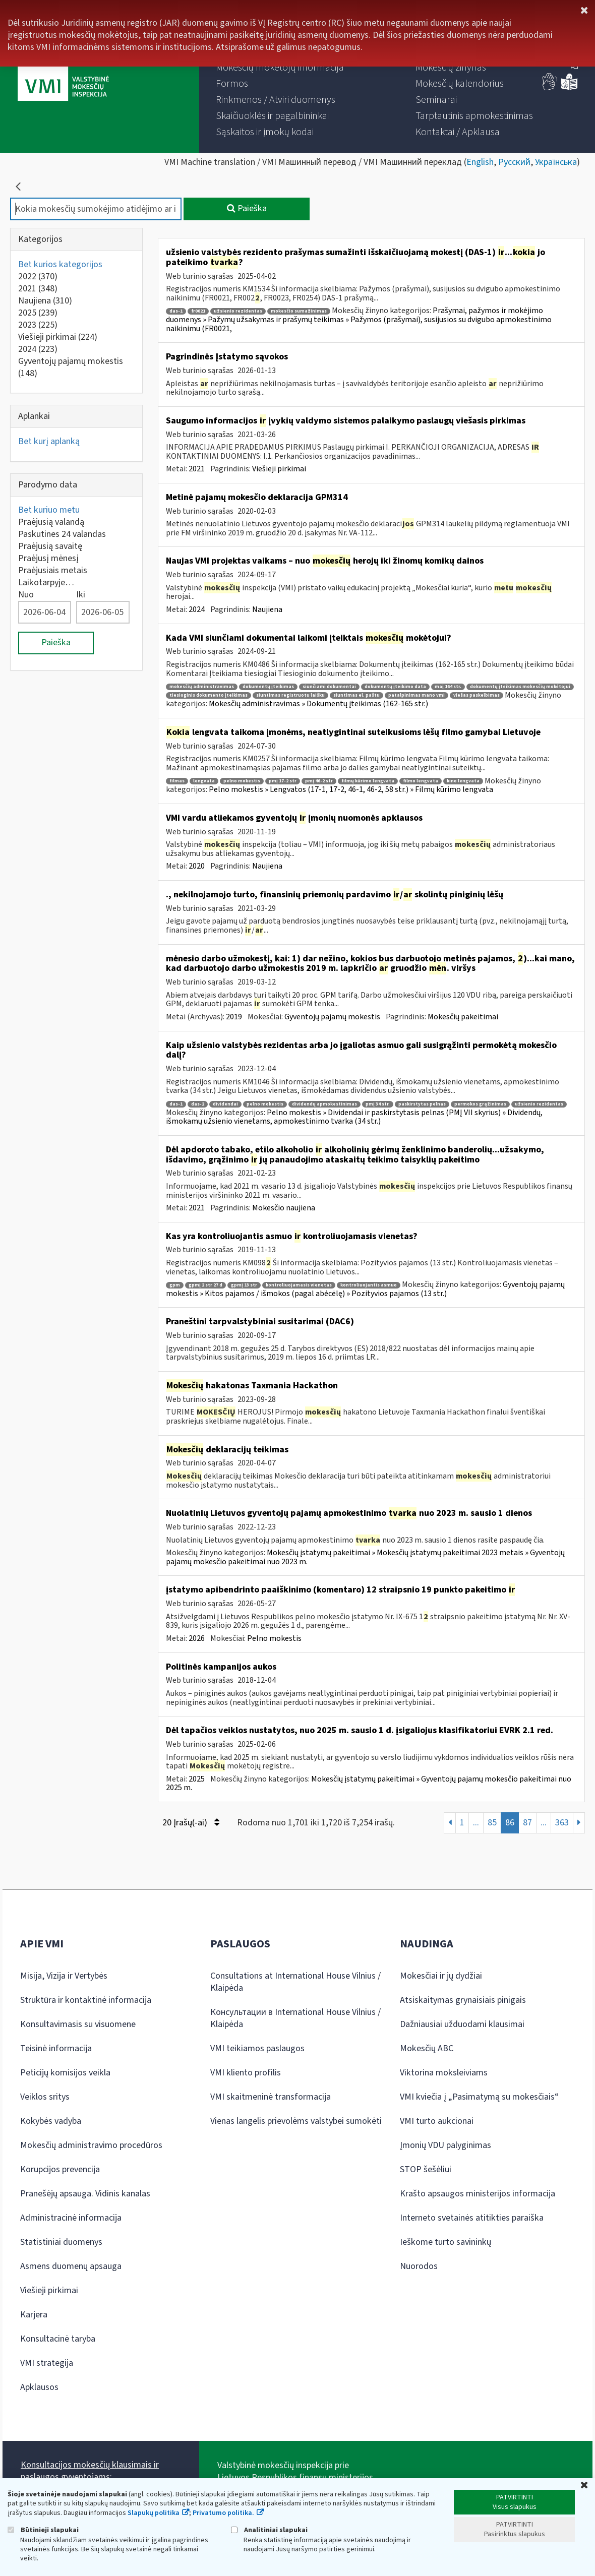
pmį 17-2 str (282, 781)
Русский (514, 162)
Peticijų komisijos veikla (65, 2072)
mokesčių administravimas (201, 687)
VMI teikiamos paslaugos (257, 2048)
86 (509, 1822)
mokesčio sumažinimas (299, 311)
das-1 (176, 311)
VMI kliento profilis (245, 2072)
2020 (197, 866)
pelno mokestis (241, 781)
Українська (556, 162)
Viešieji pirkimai (57, 337)
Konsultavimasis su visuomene (78, 2024)
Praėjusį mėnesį (48, 558)
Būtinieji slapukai (43, 2530)
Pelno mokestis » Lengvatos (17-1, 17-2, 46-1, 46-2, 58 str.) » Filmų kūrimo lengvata (351, 789)
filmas (177, 781)
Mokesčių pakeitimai (463, 1016)
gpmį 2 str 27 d (205, 1285)
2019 (234, 1016)
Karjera (33, 2314)
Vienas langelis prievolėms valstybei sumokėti (296, 2121)
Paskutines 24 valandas (62, 534)
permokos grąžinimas (480, 1104)
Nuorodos (419, 2266)
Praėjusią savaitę (50, 546)
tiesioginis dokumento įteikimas (208, 695)
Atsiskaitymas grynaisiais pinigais (463, 2000)
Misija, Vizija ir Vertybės (63, 1976)
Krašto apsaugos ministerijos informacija (477, 2193)
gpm (174, 1285)
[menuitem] (280, 67)
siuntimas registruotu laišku (290, 695)
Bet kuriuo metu (49, 510)
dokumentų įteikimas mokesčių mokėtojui (520, 687)
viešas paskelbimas (476, 695)
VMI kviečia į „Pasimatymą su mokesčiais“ (479, 2097)
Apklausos (39, 2387)
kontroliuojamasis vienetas (299, 1285)
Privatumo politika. (223, 2513)
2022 (37, 276)
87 (527, 1822)
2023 (37, 325)
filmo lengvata (420, 781)
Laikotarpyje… (46, 582)
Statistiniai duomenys (61, 2242)
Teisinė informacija (56, 2048)
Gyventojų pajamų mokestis (70, 367)
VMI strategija (46, 2363)
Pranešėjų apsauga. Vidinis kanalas (85, 2193)
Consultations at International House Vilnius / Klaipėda (295, 1982)
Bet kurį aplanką (49, 441)
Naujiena (45, 300)
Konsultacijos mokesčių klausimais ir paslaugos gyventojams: (90, 2471)
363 (562, 1822)
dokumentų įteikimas (268, 687)
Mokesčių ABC (426, 2048)
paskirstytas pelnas (422, 1104)
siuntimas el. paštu (356, 695)
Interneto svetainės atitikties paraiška (472, 2218)
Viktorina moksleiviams (444, 2072)
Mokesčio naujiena (283, 1207)
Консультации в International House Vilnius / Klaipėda (295, 2018)
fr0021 (198, 311)
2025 (37, 312)
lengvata (204, 781)
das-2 (197, 1104)
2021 (37, 288)
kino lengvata (463, 781)
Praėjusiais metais (52, 570)
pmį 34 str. (378, 1104)
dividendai (225, 1104)
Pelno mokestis (274, 1638)
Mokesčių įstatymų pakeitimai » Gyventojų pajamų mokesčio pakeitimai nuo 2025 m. (368, 1783)
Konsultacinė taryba (57, 2339)
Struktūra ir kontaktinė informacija (85, 2000)
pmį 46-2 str (319, 781)
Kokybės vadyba (50, 2121)
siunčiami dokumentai (329, 687)
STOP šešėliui (425, 2169)
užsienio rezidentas (238, 311)
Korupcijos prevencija (60, 2169)
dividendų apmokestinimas (324, 1104)
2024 (37, 349)
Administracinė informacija (71, 2218)
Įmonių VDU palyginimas (445, 2145)
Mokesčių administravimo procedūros (91, 2145)
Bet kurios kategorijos (60, 264)
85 (492, 1822)
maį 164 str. (448, 687)
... (476, 1822)
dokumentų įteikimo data (395, 687)
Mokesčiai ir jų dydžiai (441, 1976)
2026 (197, 1638)
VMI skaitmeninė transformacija (270, 2097)
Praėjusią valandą (51, 522)
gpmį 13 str (244, 1285)
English (480, 162)
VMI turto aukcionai (436, 2121)
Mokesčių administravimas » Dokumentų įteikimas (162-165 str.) (318, 703)
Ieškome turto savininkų (445, 2242)
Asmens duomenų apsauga (71, 2266)
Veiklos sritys (45, 2097)
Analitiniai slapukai (269, 2530)
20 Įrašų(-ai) (190, 1822)
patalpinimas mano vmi (416, 695)
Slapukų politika (154, 2513)
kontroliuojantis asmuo (368, 1285)
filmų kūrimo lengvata (367, 781)
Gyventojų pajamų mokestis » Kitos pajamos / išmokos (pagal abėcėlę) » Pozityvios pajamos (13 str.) (365, 1289)
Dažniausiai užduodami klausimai (462, 2024)
